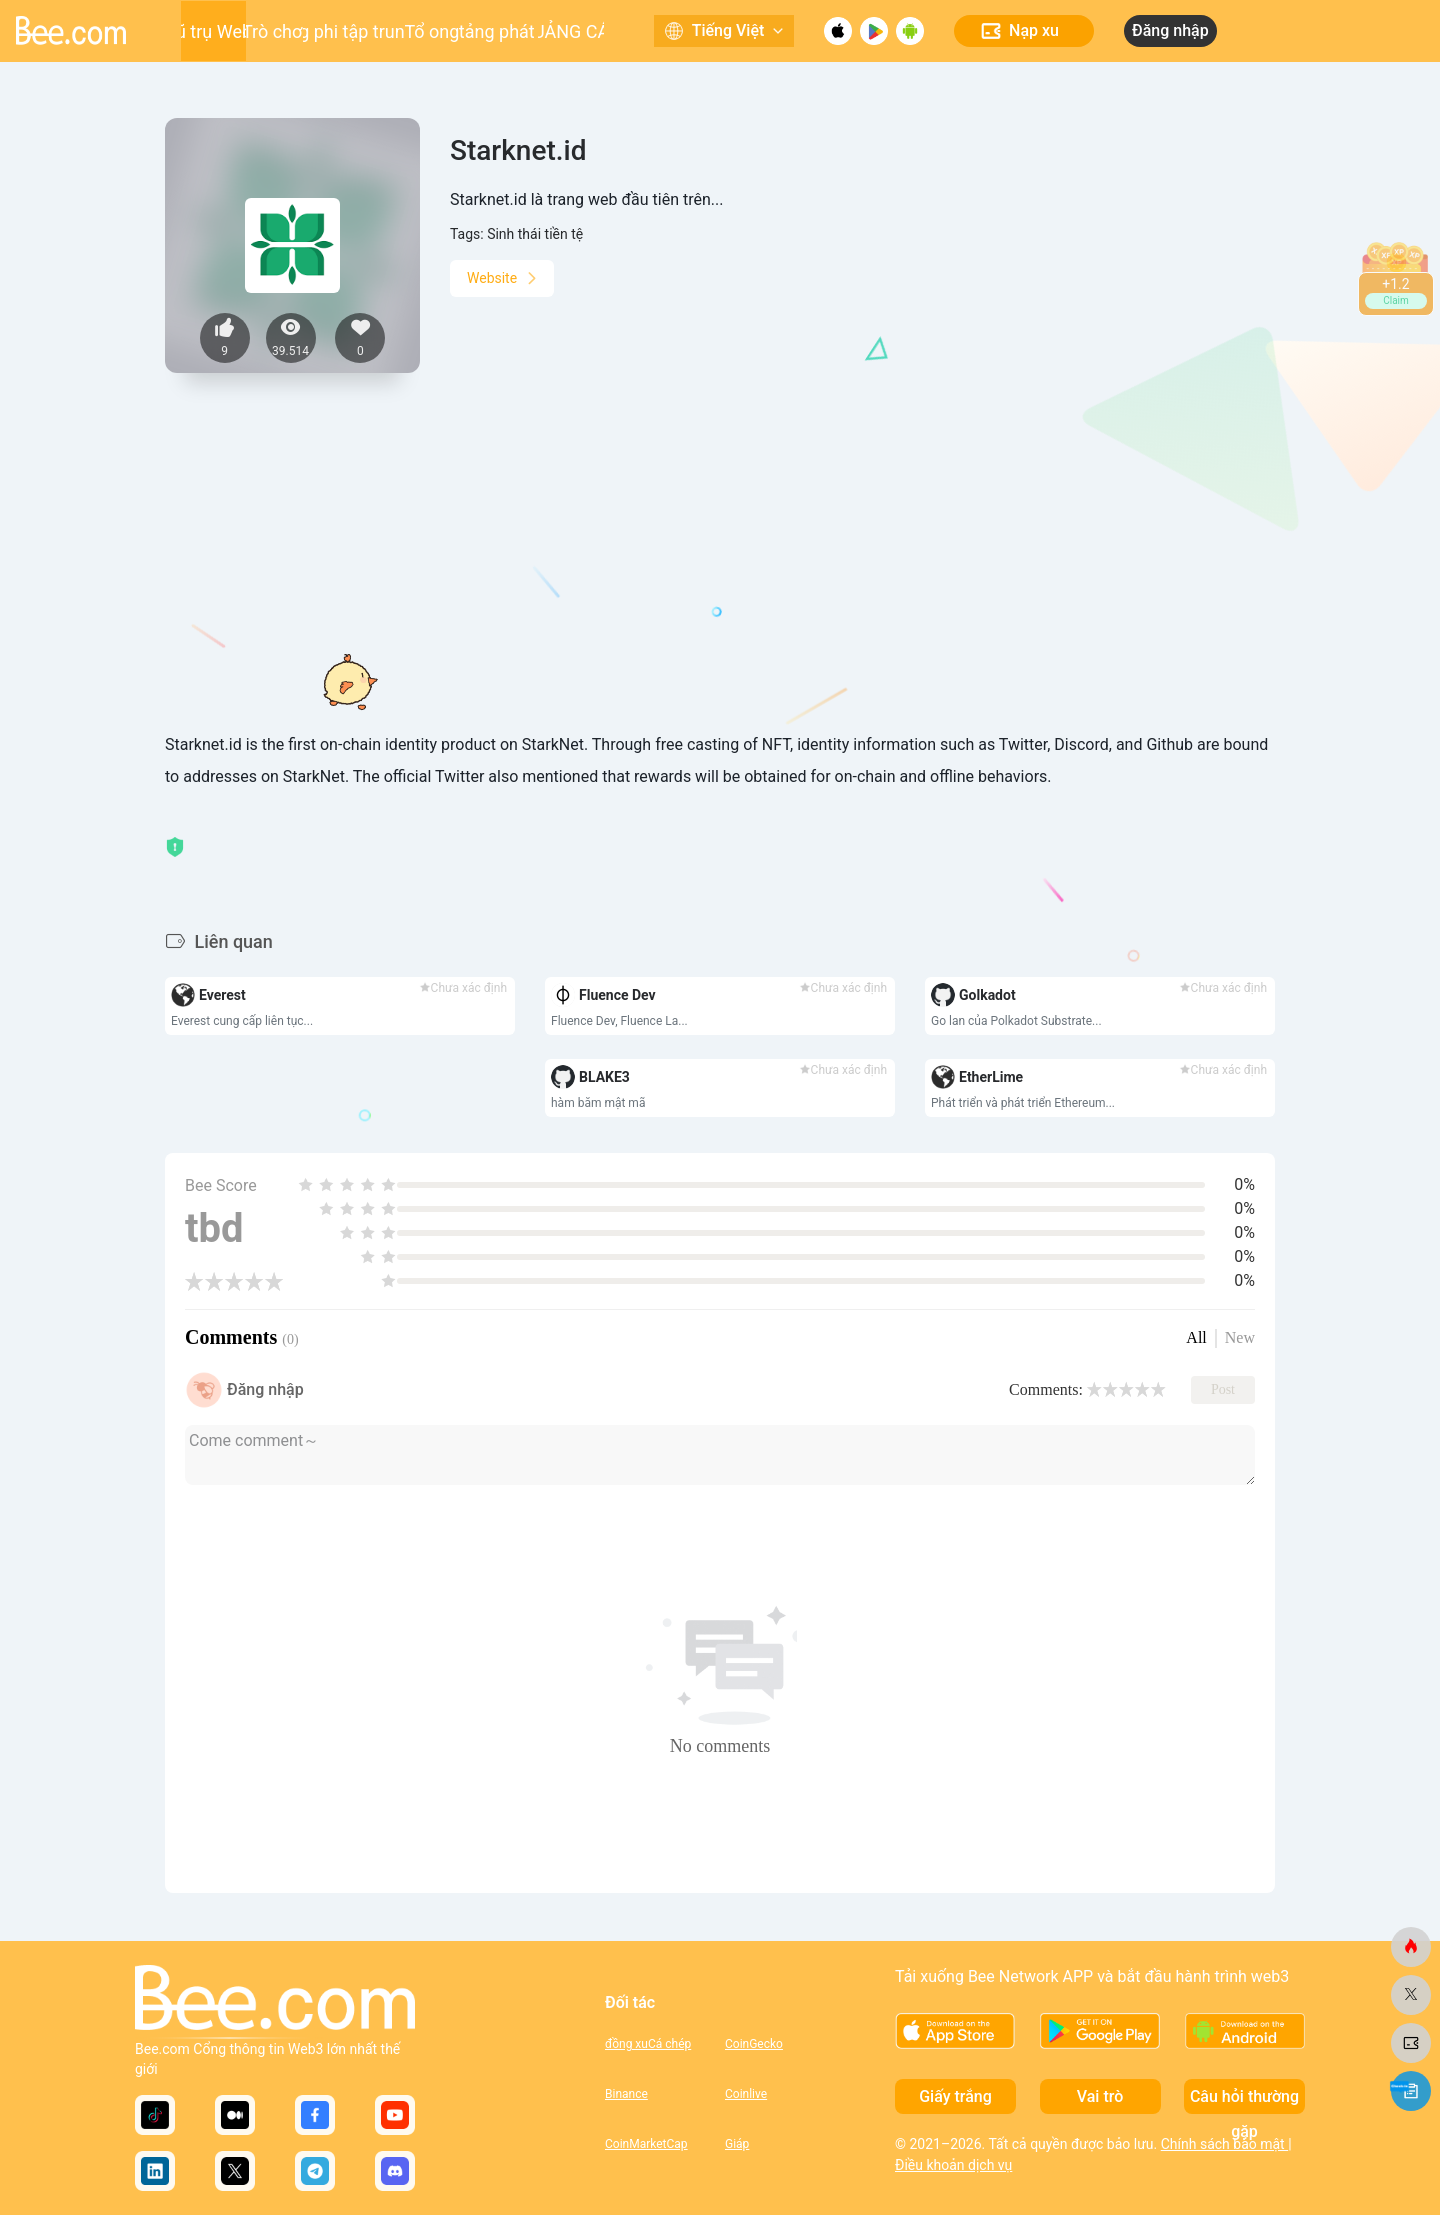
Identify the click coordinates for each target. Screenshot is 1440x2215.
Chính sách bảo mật (1224, 2144)
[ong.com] (1411, 1947)
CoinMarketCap (646, 2144)
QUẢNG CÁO (571, 31)
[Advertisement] (720, 583)
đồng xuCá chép (648, 2044)
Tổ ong (431, 31)
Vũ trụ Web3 (213, 31)
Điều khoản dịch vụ (953, 2165)
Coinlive (746, 2094)
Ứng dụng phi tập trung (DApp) (353, 31)
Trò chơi (274, 31)
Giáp (737, 2144)
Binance (626, 2094)
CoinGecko (754, 2044)
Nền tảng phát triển (498, 31)
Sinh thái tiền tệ (535, 234)
